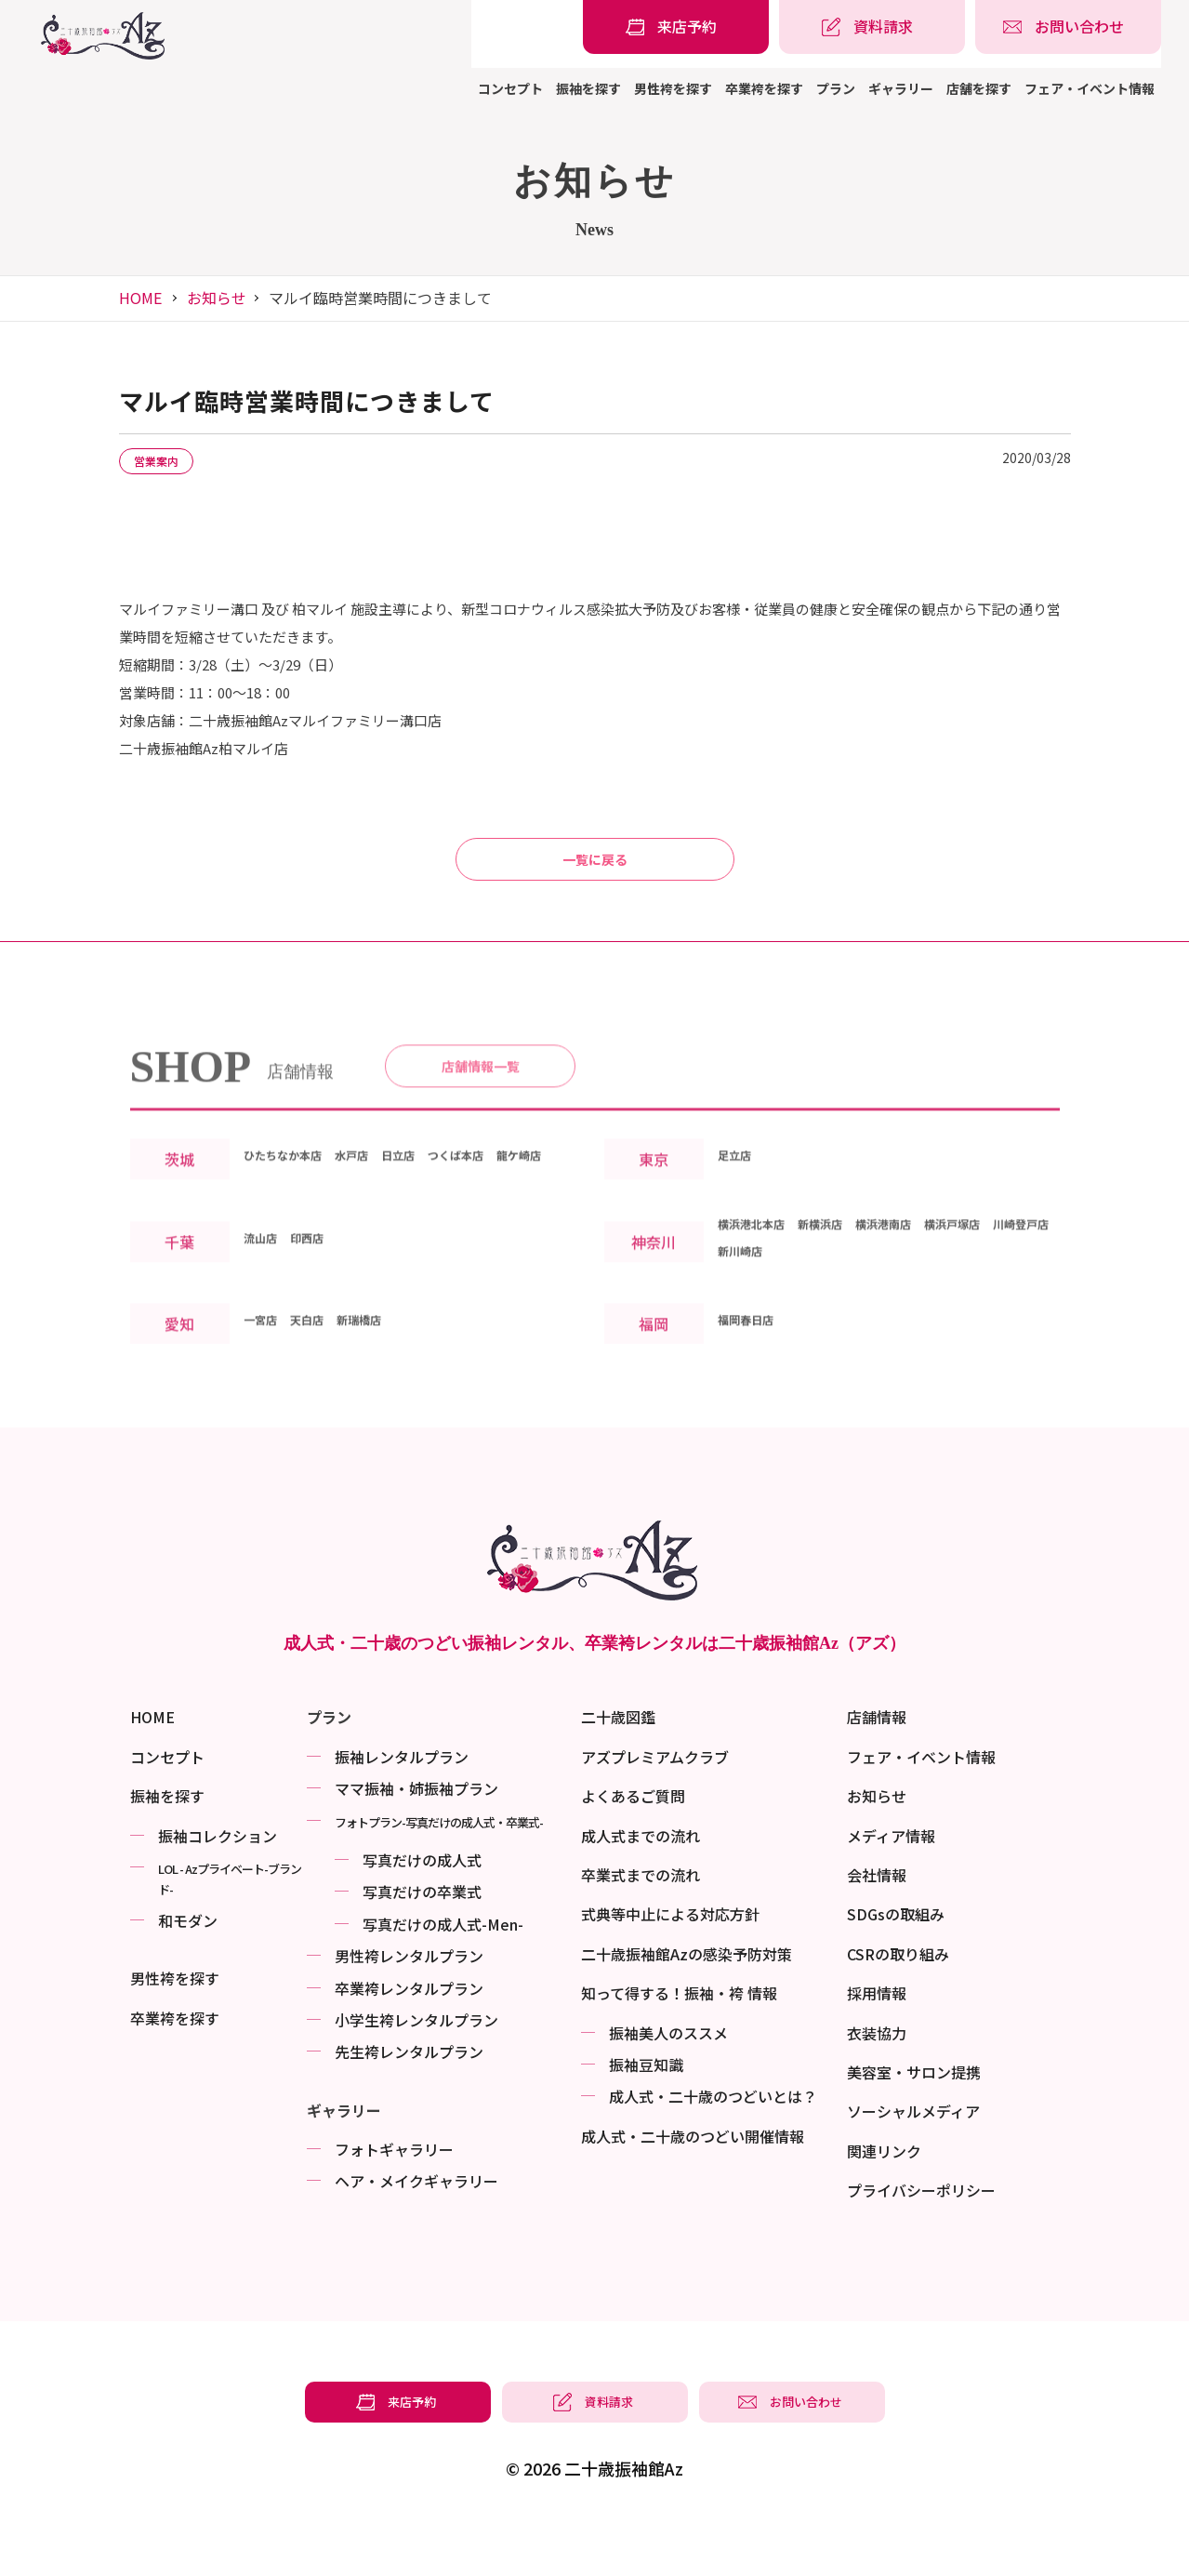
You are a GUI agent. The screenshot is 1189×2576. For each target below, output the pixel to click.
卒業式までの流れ (640, 1925)
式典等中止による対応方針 (670, 1964)
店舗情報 (876, 1767)
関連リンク (884, 2201)
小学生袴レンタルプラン (416, 2070)
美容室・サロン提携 (914, 2122)
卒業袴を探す (764, 88)
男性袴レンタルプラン (409, 2006)
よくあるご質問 (633, 1846)
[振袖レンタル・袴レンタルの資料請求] (872, 27)
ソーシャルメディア (913, 2161)
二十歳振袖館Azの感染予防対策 (686, 2004)
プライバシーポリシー (921, 2240)
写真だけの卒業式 (422, 1942)
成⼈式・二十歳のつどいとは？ (713, 2146)
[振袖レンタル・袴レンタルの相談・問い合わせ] (1068, 27)
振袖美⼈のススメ (668, 2083)
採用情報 (876, 2043)
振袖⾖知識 (646, 2115)
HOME (140, 297)
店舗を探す (978, 88)
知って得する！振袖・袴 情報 (679, 2043)
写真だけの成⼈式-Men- (443, 1974)
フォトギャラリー (394, 2199)
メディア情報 (891, 1886)
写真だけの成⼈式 (422, 1910)
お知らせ (216, 297)
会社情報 (876, 1925)
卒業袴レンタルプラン (409, 2038)
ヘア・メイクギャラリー (416, 2231)
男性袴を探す (673, 88)
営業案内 (169, 462)
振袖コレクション (217, 1886)
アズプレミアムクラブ (655, 1807)
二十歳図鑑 (618, 1767)
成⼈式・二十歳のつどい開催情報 (692, 2186)
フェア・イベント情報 (1089, 88)
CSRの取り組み (898, 2004)
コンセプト (510, 88)
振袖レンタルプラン (402, 1807)
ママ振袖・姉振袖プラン (416, 1838)
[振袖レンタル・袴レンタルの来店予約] (676, 27)
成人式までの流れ (640, 1886)
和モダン (188, 1970)
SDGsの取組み (896, 1964)
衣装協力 (876, 2083)
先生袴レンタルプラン (409, 2102)
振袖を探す (588, 88)
